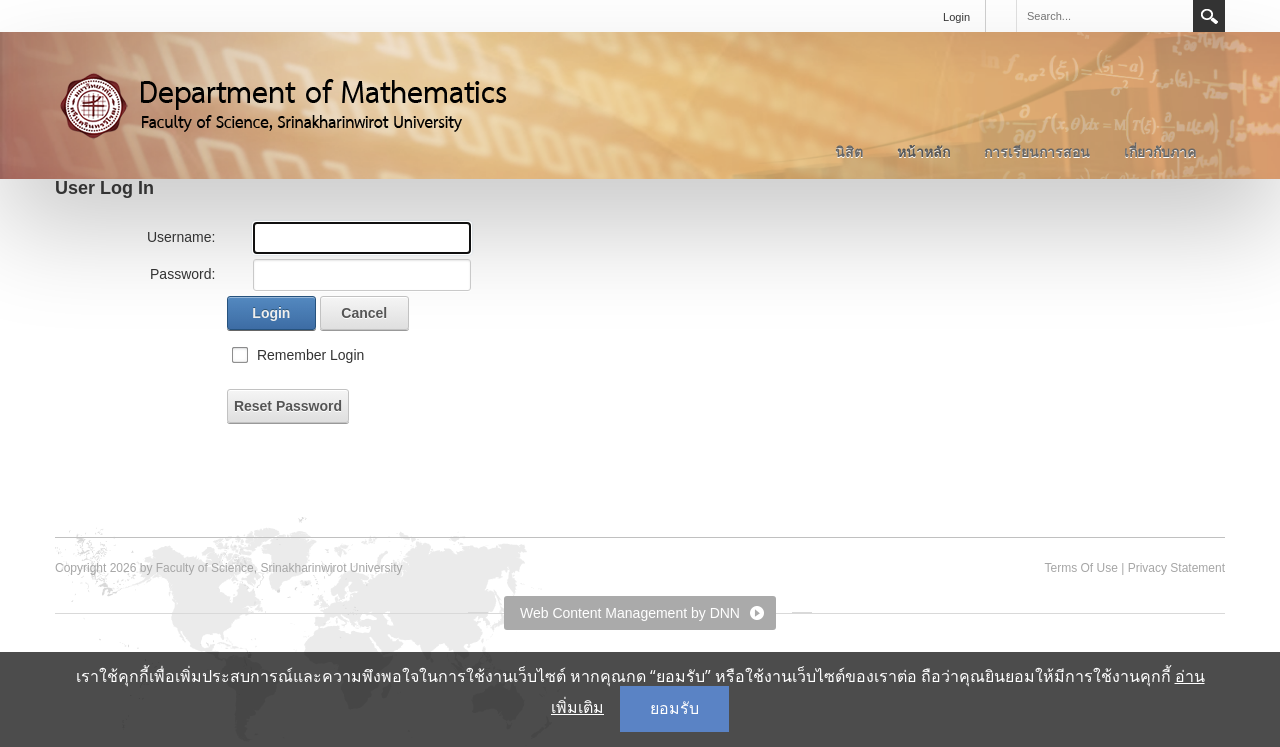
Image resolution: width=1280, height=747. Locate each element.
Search (1209, 16)
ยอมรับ (674, 708)
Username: (181, 237)
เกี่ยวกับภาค (1160, 152)
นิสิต (849, 152)
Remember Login (310, 355)
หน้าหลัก (923, 152)
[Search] (1104, 16)
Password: (182, 274)
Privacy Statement (1176, 568)
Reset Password (288, 406)
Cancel (364, 313)
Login (956, 17)
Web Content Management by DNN (630, 613)
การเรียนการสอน (1037, 152)
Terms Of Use (1080, 568)
